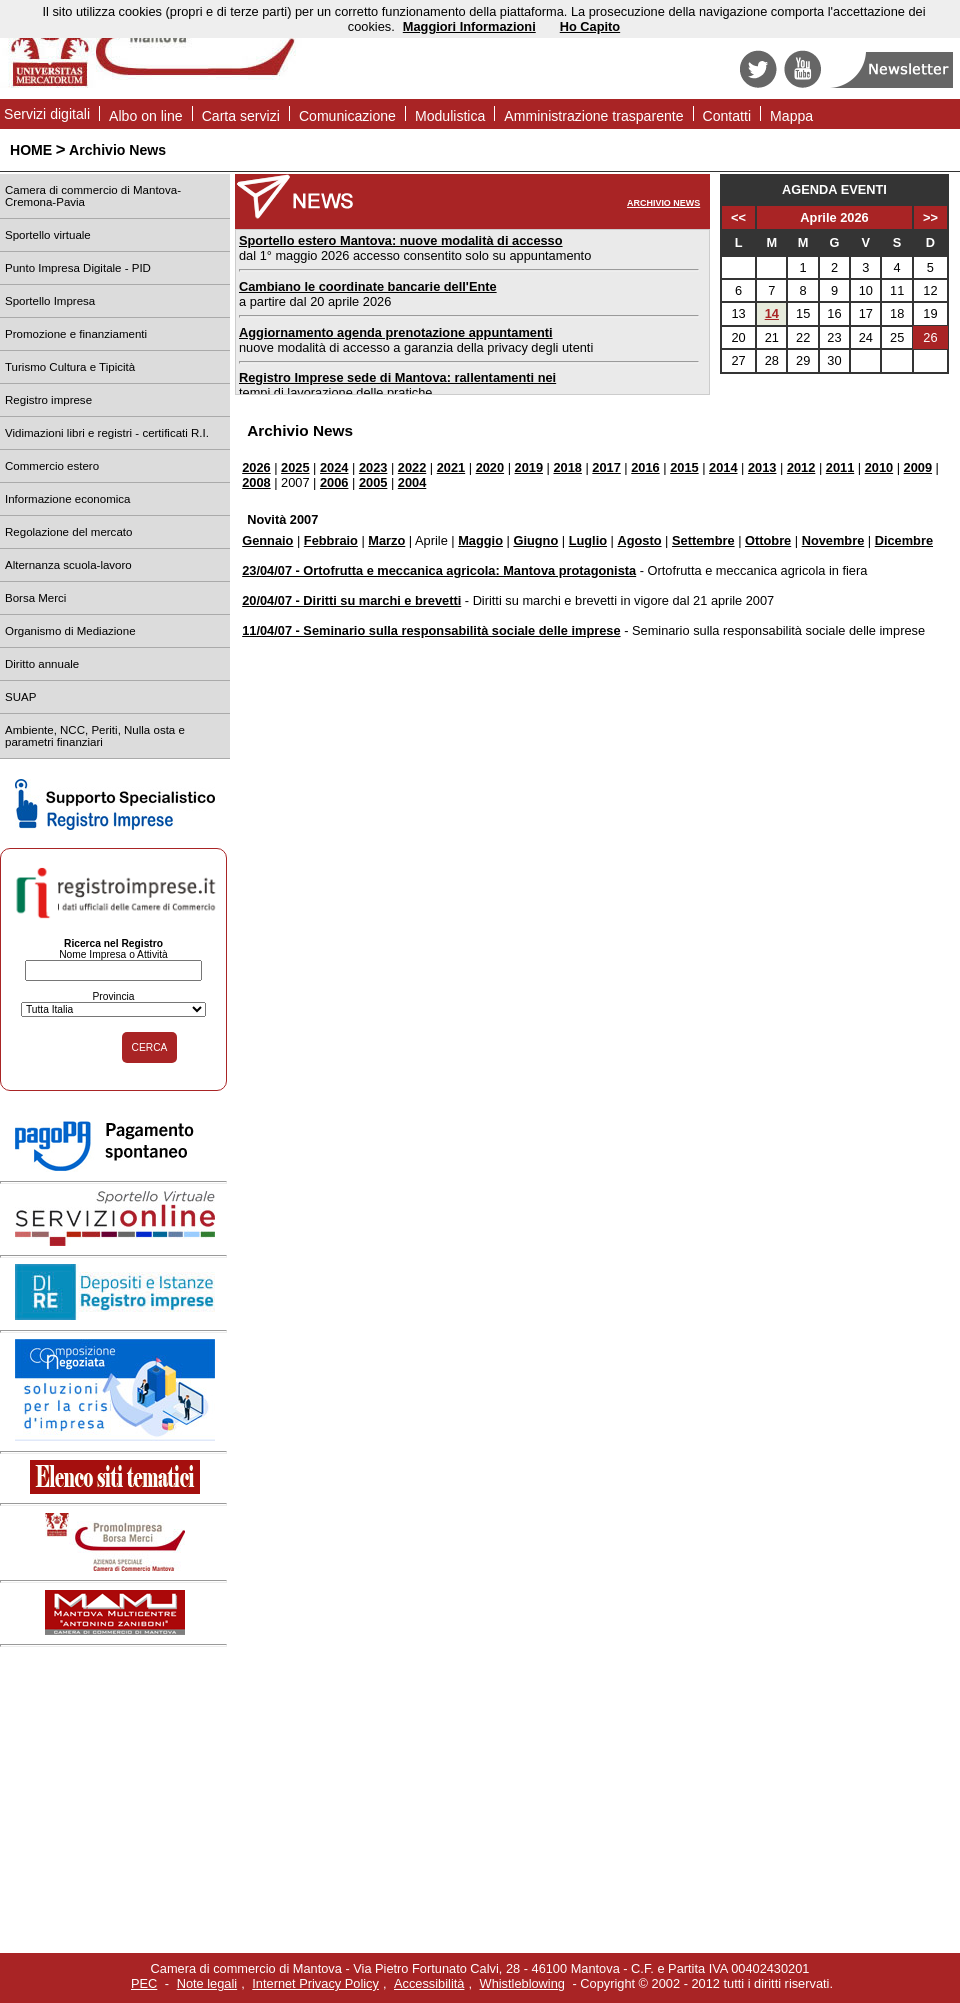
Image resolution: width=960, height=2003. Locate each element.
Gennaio (267, 540)
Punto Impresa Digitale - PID (78, 268)
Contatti (727, 116)
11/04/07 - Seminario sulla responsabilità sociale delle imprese (431, 630)
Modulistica (450, 116)
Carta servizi (241, 116)
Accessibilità (429, 1983)
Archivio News (117, 150)
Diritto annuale (42, 664)
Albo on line (146, 116)
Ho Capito (590, 26)
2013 (762, 467)
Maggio (480, 540)
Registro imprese (48, 400)
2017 (606, 467)
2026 (256, 467)
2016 (645, 467)
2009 (918, 467)
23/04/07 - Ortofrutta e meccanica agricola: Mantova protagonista (439, 570)
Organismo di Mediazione (70, 631)
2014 (723, 467)
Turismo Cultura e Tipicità (70, 367)
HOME (31, 150)
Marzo (386, 540)
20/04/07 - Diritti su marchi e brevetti (351, 600)
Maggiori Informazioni (469, 26)
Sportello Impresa (50, 301)
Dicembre (904, 540)
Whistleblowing (522, 1983)
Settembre (703, 540)
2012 (801, 467)
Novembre (833, 540)
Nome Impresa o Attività (113, 954)
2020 (490, 467)
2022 (412, 467)
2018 (567, 467)
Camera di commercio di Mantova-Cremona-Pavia (93, 196)
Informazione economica (67, 499)
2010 (879, 467)
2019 (529, 467)
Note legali (207, 1983)
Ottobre (768, 540)
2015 (684, 467)
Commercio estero (52, 466)
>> (930, 217)
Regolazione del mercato (68, 532)
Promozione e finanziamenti (76, 334)
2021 (451, 467)
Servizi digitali (47, 114)
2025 (295, 467)
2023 (373, 467)
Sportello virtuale (48, 235)
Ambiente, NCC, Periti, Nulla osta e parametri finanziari (95, 736)
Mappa (791, 116)
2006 (334, 482)
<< (738, 217)
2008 (256, 482)
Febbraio (331, 540)
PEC (144, 1983)
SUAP (20, 697)
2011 (840, 467)
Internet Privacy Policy (315, 1983)
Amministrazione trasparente (593, 116)
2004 (412, 482)
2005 (373, 482)
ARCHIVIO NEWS (663, 203)
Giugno (535, 540)
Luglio (588, 540)
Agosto (639, 540)
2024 (334, 467)
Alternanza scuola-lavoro (68, 565)
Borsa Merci (35, 598)
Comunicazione (347, 116)
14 (772, 313)
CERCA (150, 1047)
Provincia (113, 996)
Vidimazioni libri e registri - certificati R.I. (107, 433)
